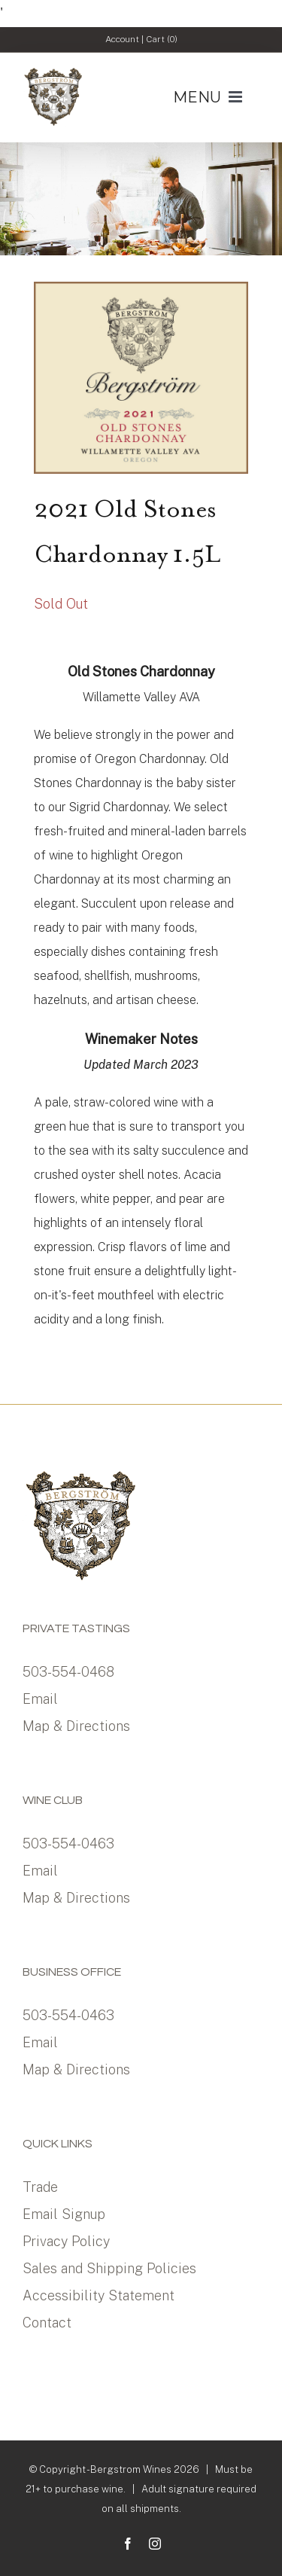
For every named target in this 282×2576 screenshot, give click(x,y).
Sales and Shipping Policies (109, 2268)
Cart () (161, 39)
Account (122, 39)
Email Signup (64, 2214)
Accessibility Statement (98, 2295)
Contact (47, 2322)
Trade (40, 2187)
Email (40, 1699)
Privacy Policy (66, 2241)
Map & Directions (76, 1726)
